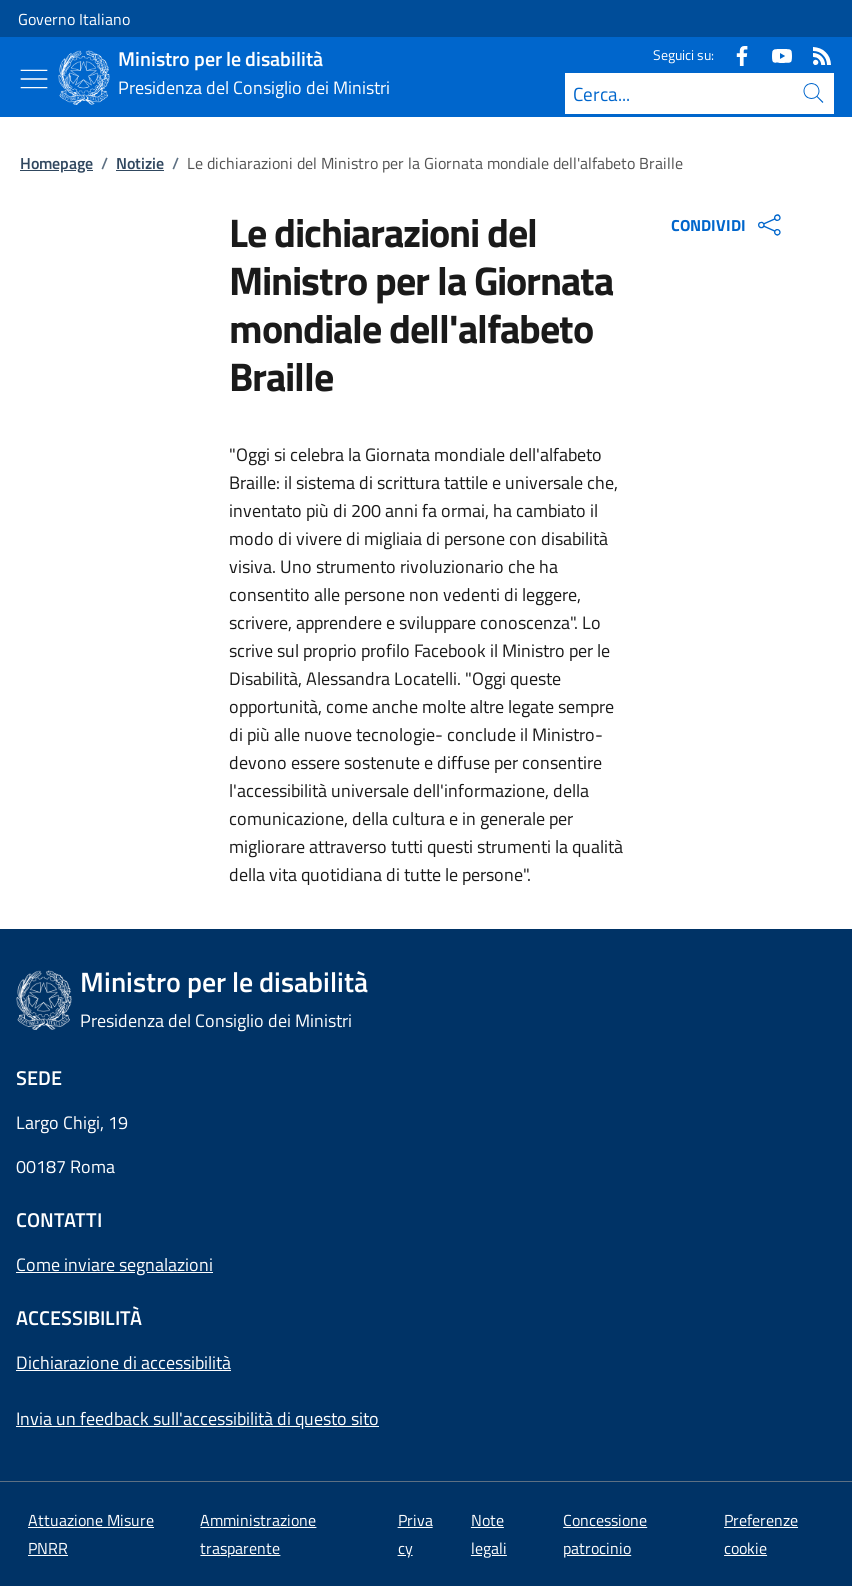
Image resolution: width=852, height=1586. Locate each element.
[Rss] (814, 54)
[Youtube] (774, 54)
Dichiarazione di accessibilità (123, 1362)
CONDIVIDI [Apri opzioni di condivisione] (728, 225)
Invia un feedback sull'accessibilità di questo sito (197, 1418)
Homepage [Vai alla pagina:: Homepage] (56, 163)
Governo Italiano (74, 19)
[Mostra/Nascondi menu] (34, 79)
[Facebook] (734, 54)
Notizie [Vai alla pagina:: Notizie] (140, 163)
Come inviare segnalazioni (114, 1264)
